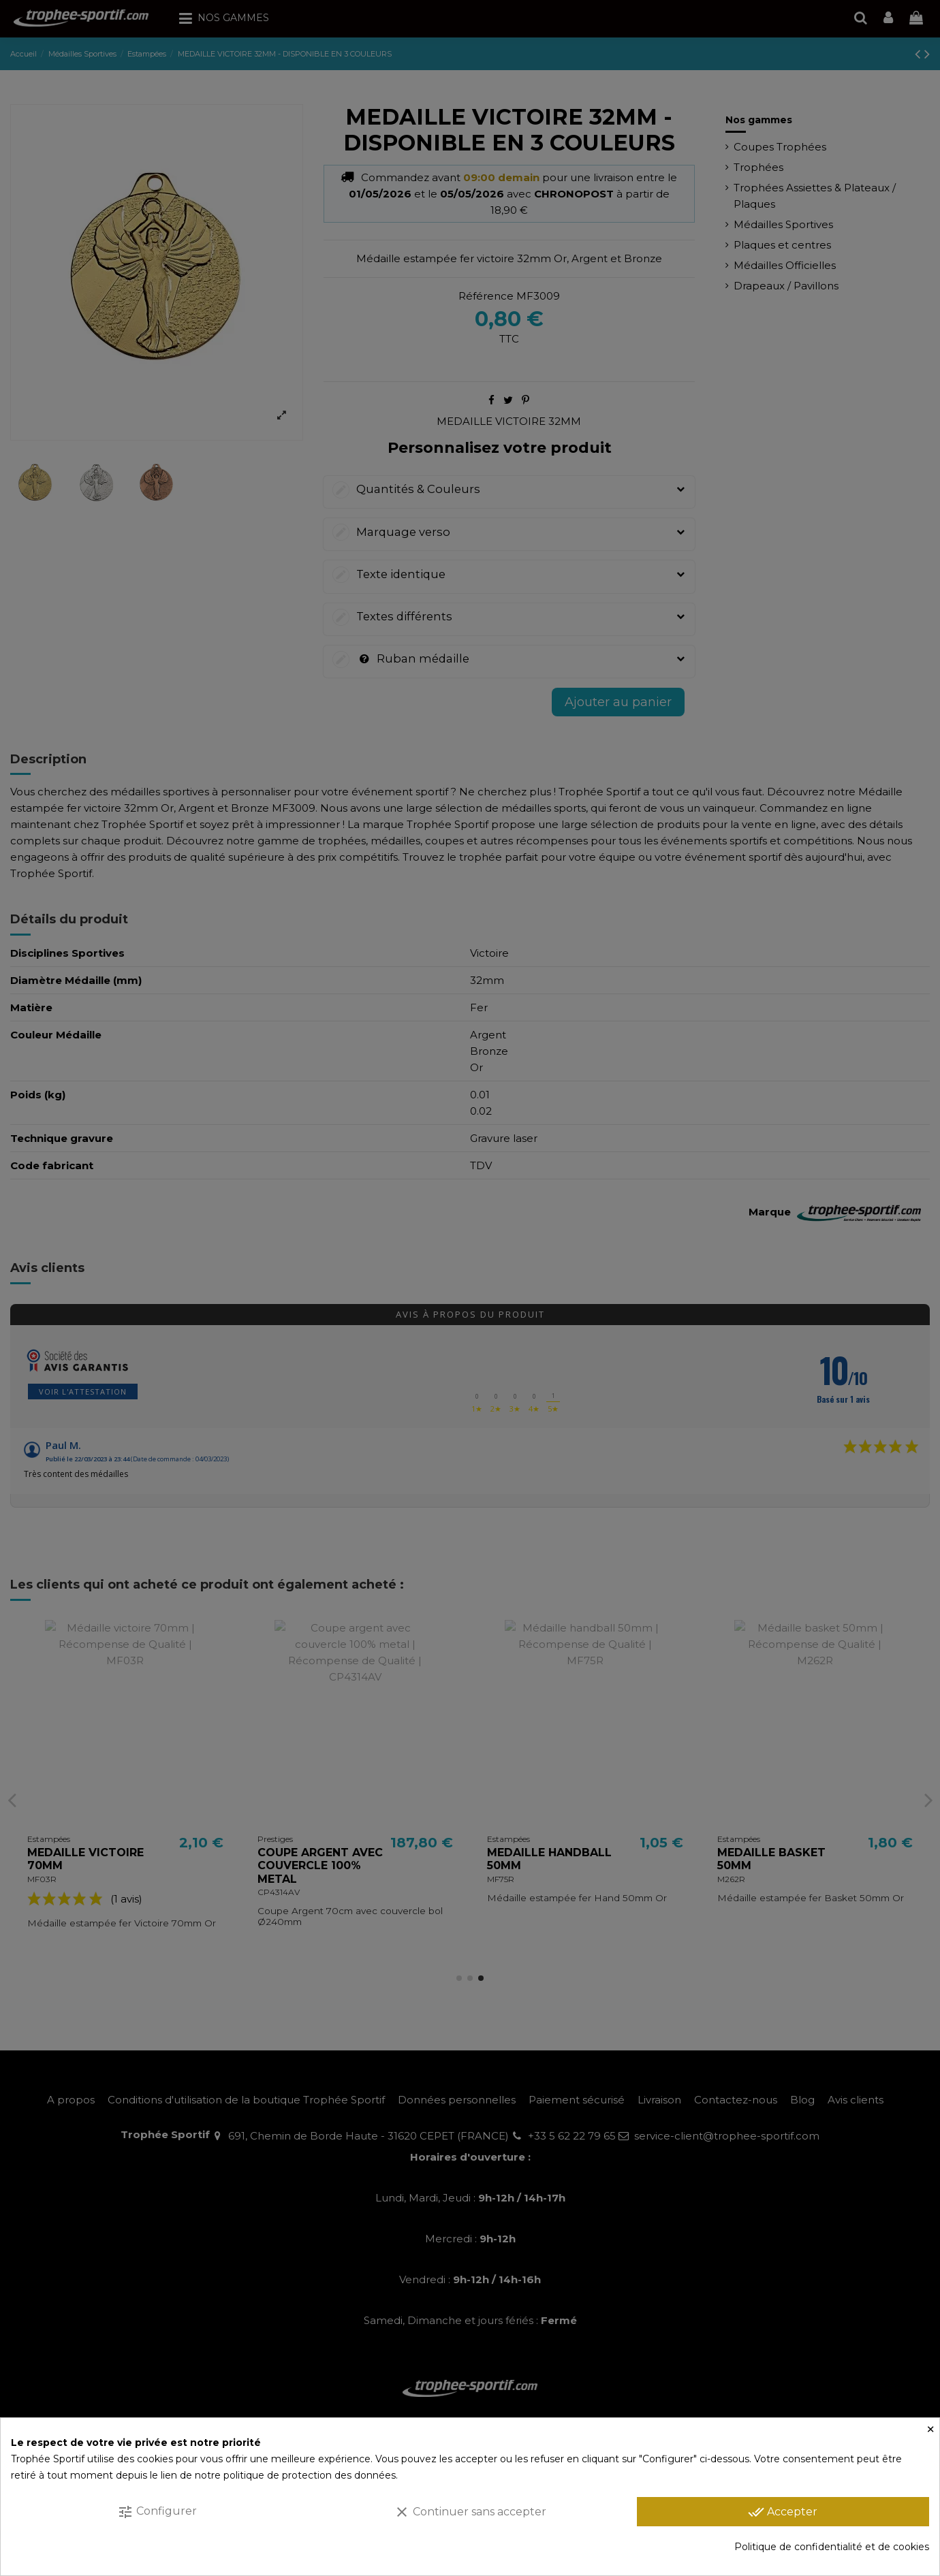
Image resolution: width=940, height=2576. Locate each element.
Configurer (157, 2512)
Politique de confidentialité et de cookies (831, 2547)
